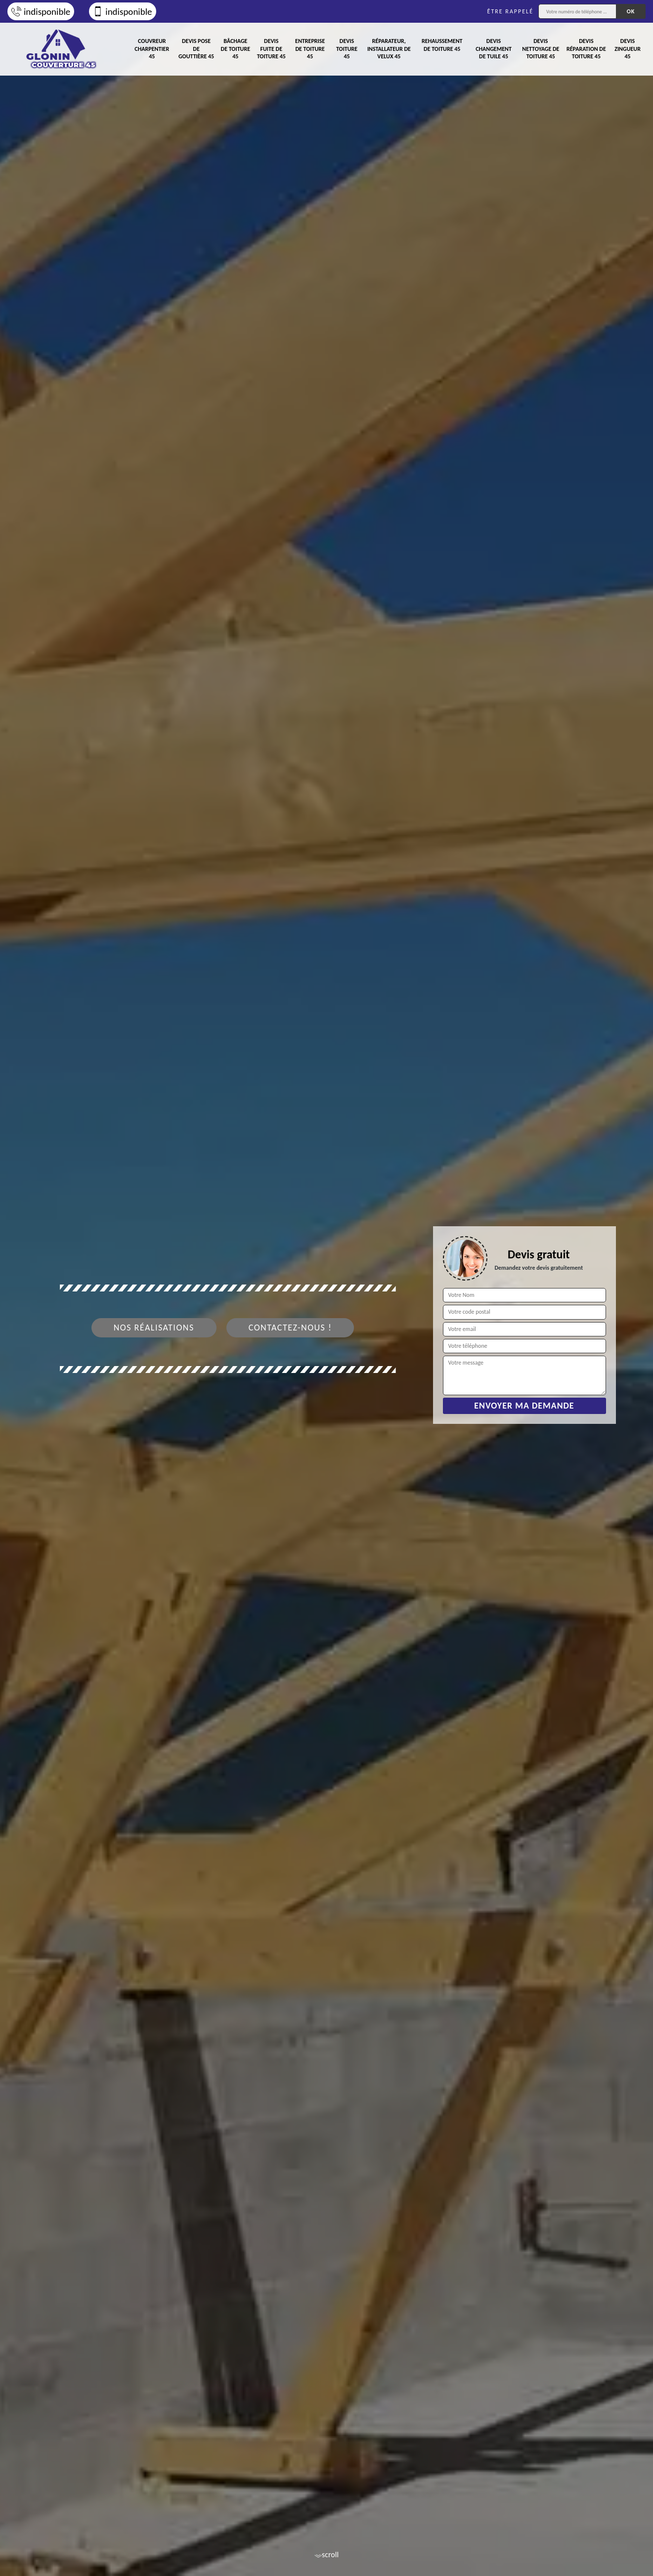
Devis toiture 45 (346, 49)
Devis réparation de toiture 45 (586, 49)
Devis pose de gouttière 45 (196, 49)
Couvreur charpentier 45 (151, 49)
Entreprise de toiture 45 (310, 49)
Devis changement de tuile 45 (494, 49)
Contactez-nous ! (290, 1327)
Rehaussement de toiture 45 (442, 45)
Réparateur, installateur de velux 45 (389, 49)
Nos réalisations (154, 1327)
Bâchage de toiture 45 (235, 49)
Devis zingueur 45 (627, 49)
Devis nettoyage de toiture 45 (540, 49)
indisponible (40, 11)
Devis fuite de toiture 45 (271, 49)
